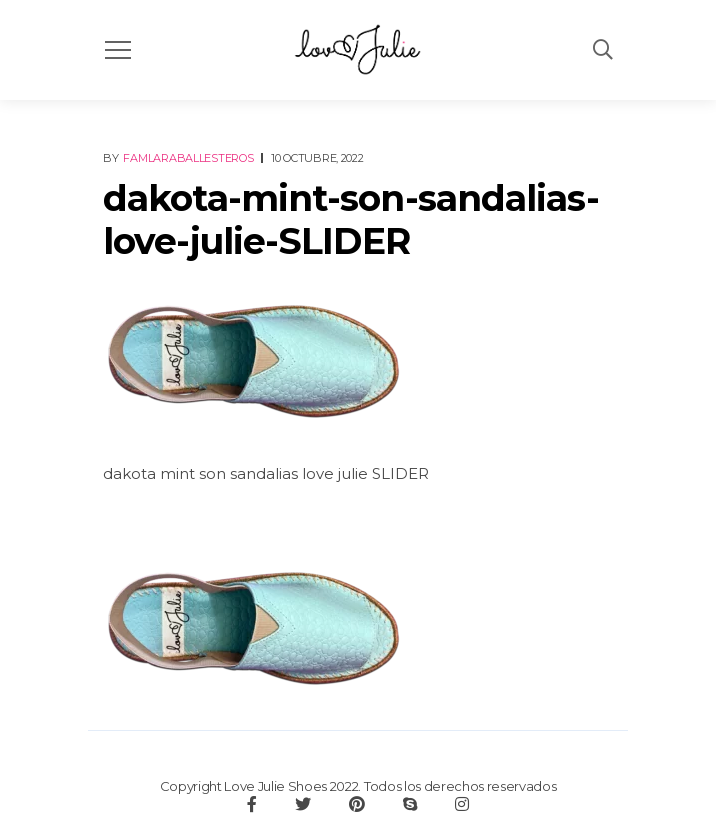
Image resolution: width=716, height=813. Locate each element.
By (179, 158)
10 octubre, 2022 (317, 158)
